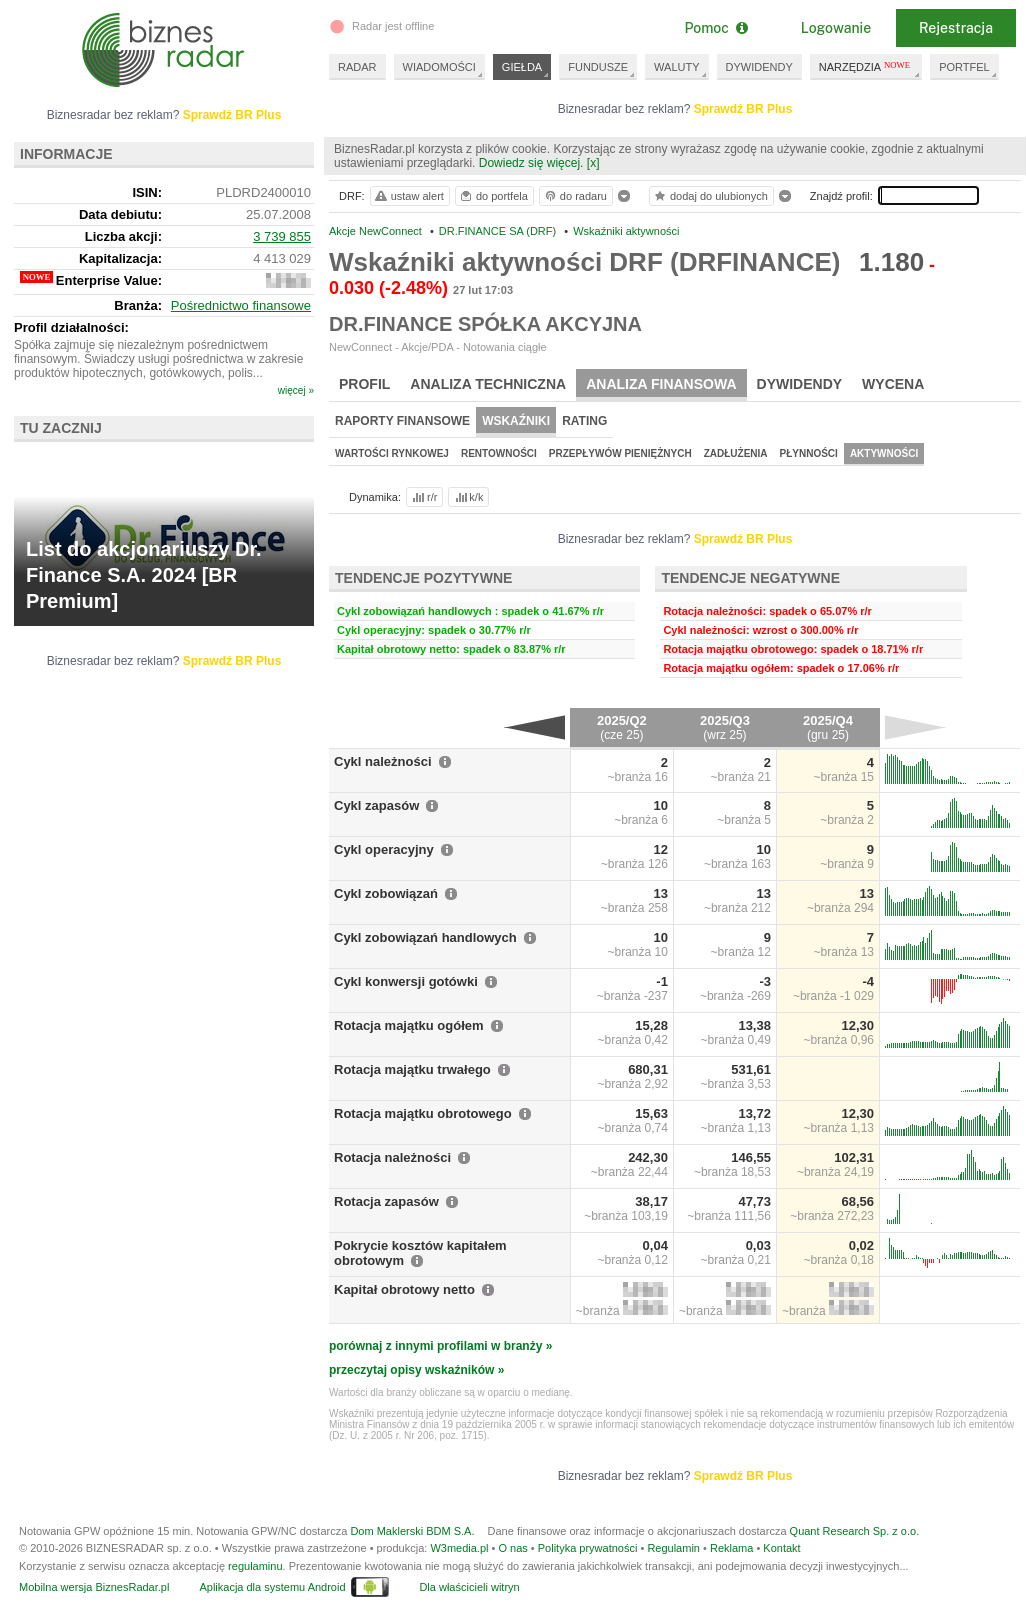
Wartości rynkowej (392, 453)
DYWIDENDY (759, 67)
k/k (468, 497)
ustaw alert (408, 196)
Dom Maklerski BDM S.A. (412, 1531)
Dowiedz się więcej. (531, 163)
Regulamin (673, 1548)
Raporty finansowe (402, 421)
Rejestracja (956, 28)
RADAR (357, 67)
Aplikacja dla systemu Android (272, 1587)
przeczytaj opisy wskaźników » (416, 1370)
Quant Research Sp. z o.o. (855, 1531)
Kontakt (781, 1548)
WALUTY (676, 67)
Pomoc (715, 28)
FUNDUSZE (598, 67)
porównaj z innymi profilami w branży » (440, 1346)
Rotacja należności (392, 1157)
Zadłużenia (736, 453)
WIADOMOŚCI (439, 67)
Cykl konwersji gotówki (406, 981)
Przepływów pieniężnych (620, 453)
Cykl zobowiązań (386, 893)
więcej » (296, 390)
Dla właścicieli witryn (469, 1587)
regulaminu (255, 1566)
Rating (584, 421)
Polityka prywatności (588, 1548)
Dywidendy (800, 384)
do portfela (493, 196)
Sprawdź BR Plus (743, 109)
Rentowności (499, 453)
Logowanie (836, 28)
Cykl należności (383, 761)
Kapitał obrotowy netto (404, 1289)
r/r (423, 497)
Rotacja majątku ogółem (409, 1025)
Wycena (893, 384)
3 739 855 (282, 236)
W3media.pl (459, 1548)
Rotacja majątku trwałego (412, 1069)
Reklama (731, 1548)
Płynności (809, 453)
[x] (593, 163)
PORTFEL (964, 67)
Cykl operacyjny (384, 849)
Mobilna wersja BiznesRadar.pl (94, 1587)
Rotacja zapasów (386, 1201)
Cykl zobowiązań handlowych (425, 937)
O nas (512, 1548)
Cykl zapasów (376, 805)
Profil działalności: (71, 327)
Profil (364, 384)
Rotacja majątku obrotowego (423, 1113)
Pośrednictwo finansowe (241, 305)
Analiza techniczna (488, 384)
